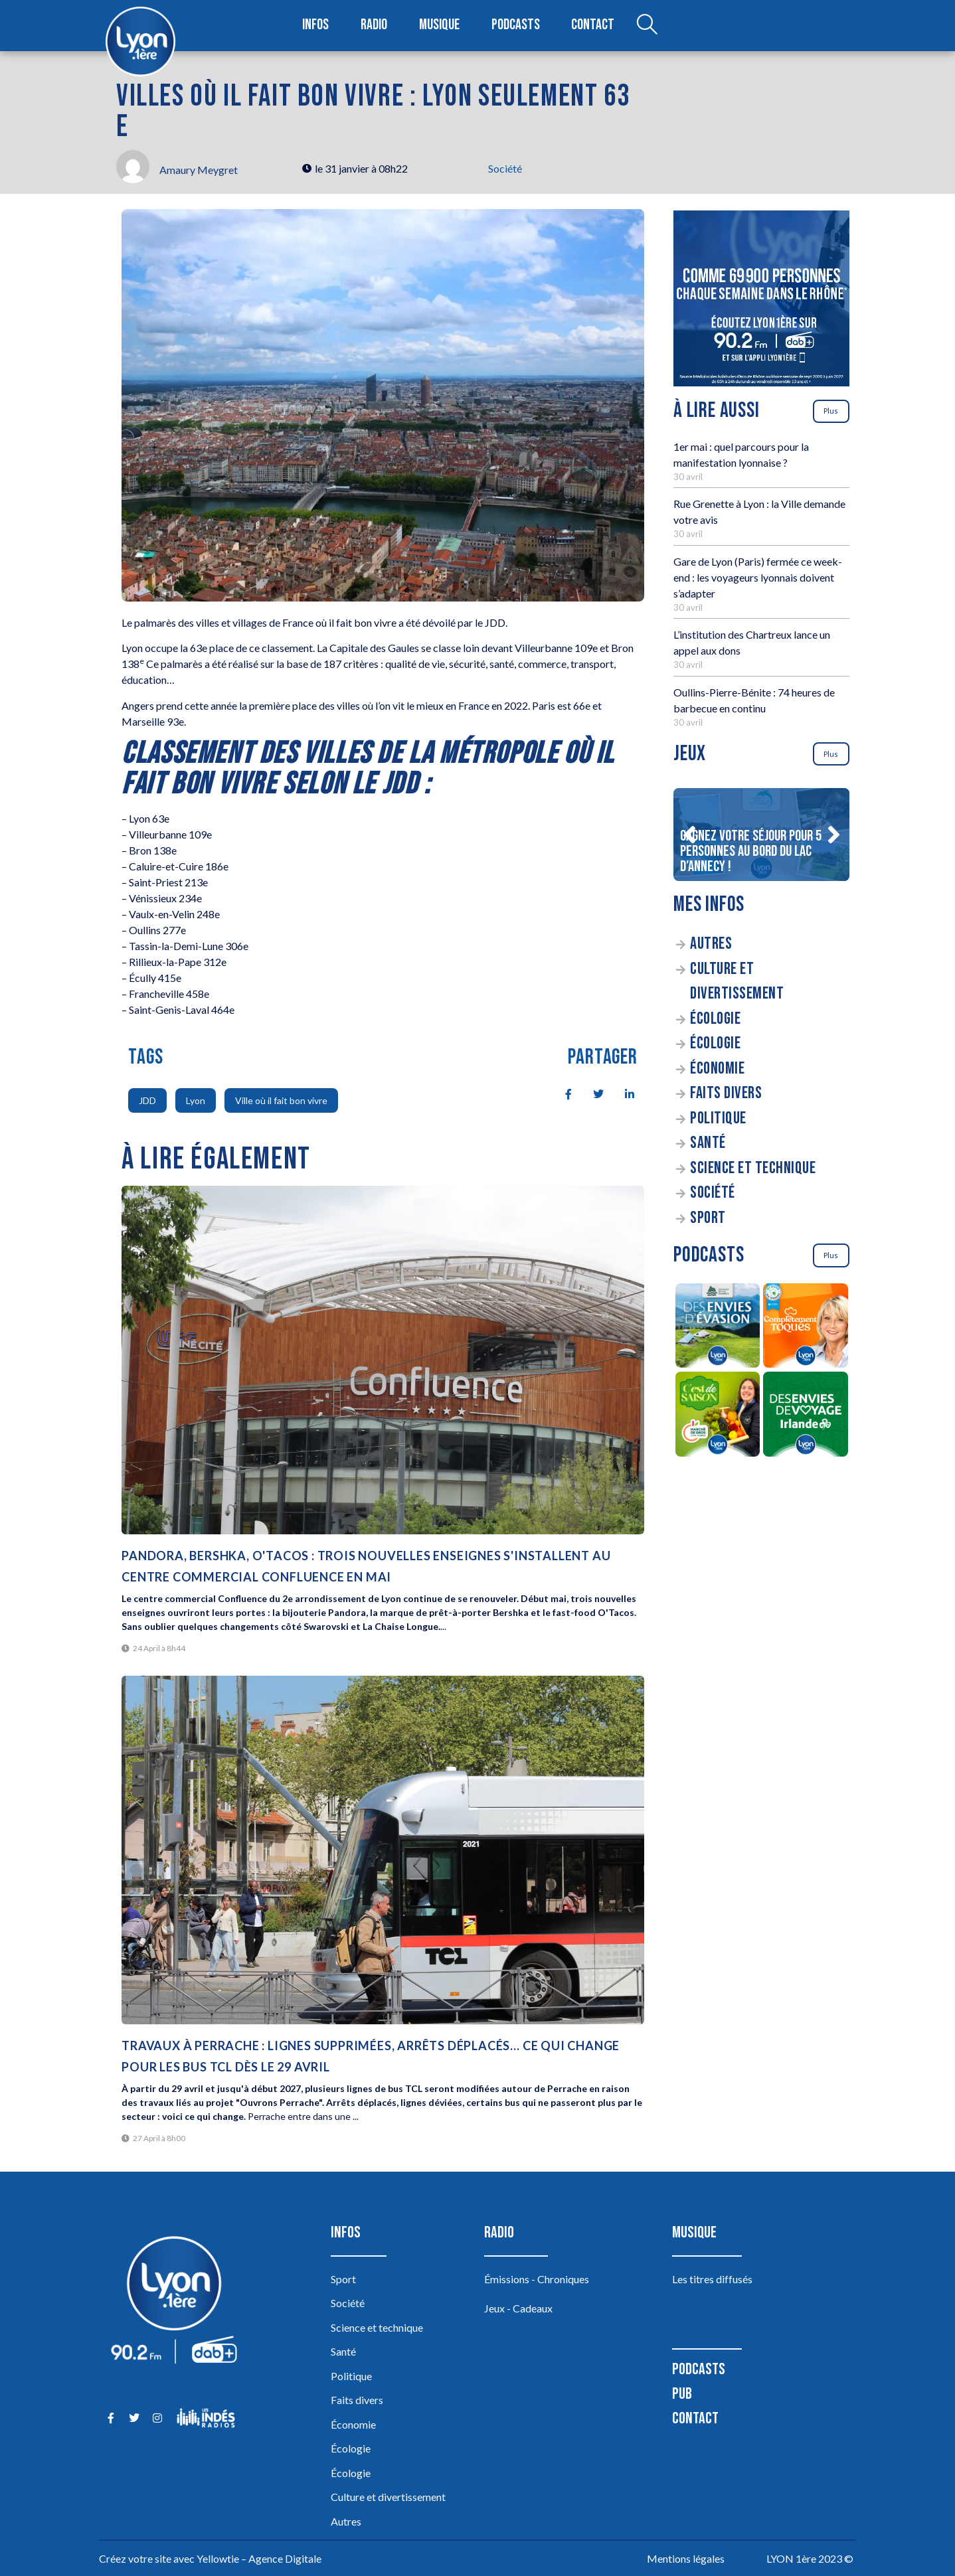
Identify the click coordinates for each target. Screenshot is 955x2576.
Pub (682, 2393)
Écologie (715, 1018)
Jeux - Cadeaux (518, 2308)
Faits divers (726, 1093)
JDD (147, 1100)
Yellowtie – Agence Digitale (259, 2558)
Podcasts (516, 26)
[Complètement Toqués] (806, 1327)
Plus (831, 410)
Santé (708, 1143)
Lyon (195, 1100)
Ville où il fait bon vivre (281, 1100)
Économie (717, 1068)
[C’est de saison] (717, 1416)
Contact (592, 26)
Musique (440, 26)
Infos (316, 26)
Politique (718, 1118)
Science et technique (753, 1168)
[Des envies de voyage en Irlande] (806, 1416)
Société (505, 168)
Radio (374, 26)
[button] (689, 834)
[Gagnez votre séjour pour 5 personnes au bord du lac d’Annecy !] (761, 834)
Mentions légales (686, 2558)
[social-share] (561, 1093)
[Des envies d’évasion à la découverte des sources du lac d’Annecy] (717, 1327)
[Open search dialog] (645, 26)
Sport (708, 1218)
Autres (711, 943)
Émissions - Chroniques (536, 2279)
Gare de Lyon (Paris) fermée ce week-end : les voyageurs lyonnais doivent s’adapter (757, 577)
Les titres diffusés (712, 2279)
